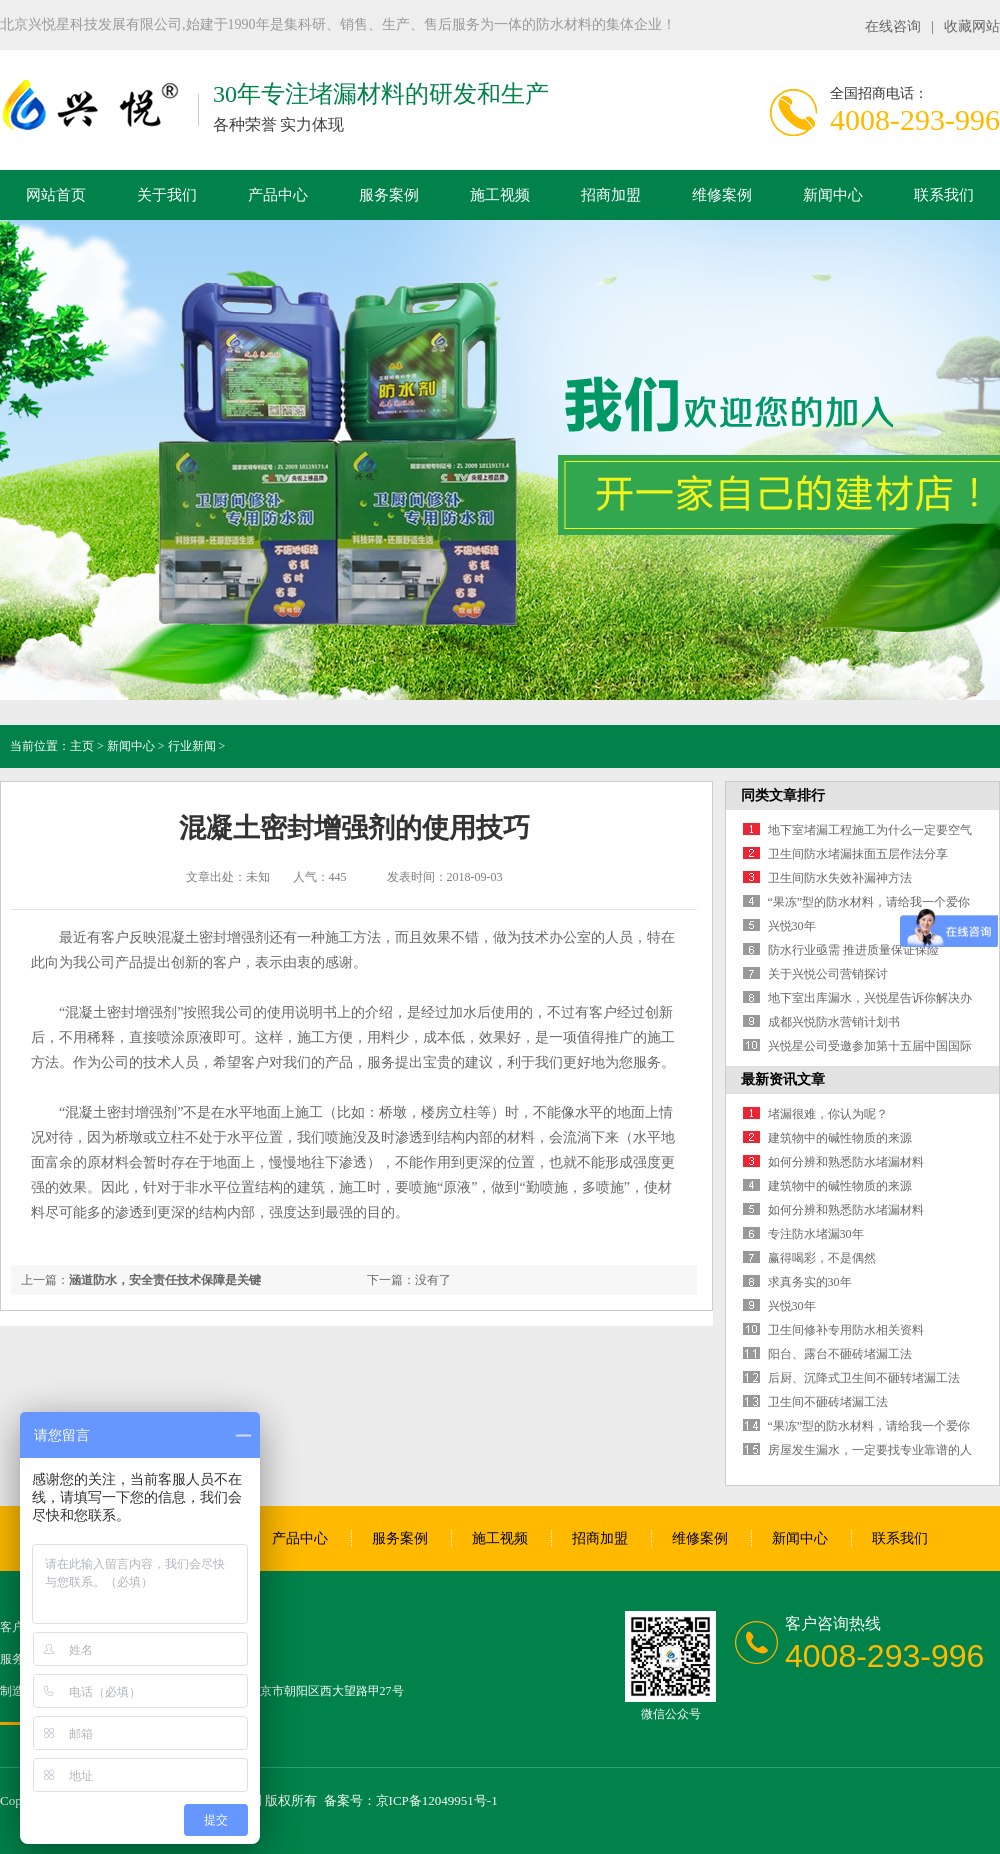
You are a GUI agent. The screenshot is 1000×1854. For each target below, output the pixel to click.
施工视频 (500, 195)
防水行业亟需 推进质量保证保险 (853, 950)
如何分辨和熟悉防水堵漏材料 (846, 1162)
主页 (82, 746)
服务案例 (389, 195)
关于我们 (167, 195)
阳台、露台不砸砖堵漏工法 (840, 1354)
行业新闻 (192, 746)
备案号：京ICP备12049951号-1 (411, 1800)
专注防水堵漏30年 (816, 1234)
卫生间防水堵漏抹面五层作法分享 (858, 854)
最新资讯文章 (783, 1079)
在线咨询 (893, 26)
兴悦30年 (792, 926)
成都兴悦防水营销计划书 (834, 1022)
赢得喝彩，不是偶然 (822, 1258)
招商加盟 (611, 195)
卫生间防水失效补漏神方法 (840, 878)
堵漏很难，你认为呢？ (828, 1114)
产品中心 (278, 195)
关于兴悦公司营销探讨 (828, 974)
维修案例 (722, 195)
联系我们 (944, 195)
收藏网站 (972, 26)
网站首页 (56, 195)
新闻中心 (833, 195)
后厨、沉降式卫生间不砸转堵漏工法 (864, 1378)
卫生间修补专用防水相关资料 (846, 1330)
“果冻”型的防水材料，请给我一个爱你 (869, 902)
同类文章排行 (783, 795)
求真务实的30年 (810, 1282)
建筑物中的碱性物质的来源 (840, 1138)
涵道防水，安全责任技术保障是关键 (165, 1280)
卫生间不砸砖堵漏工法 (828, 1402)
